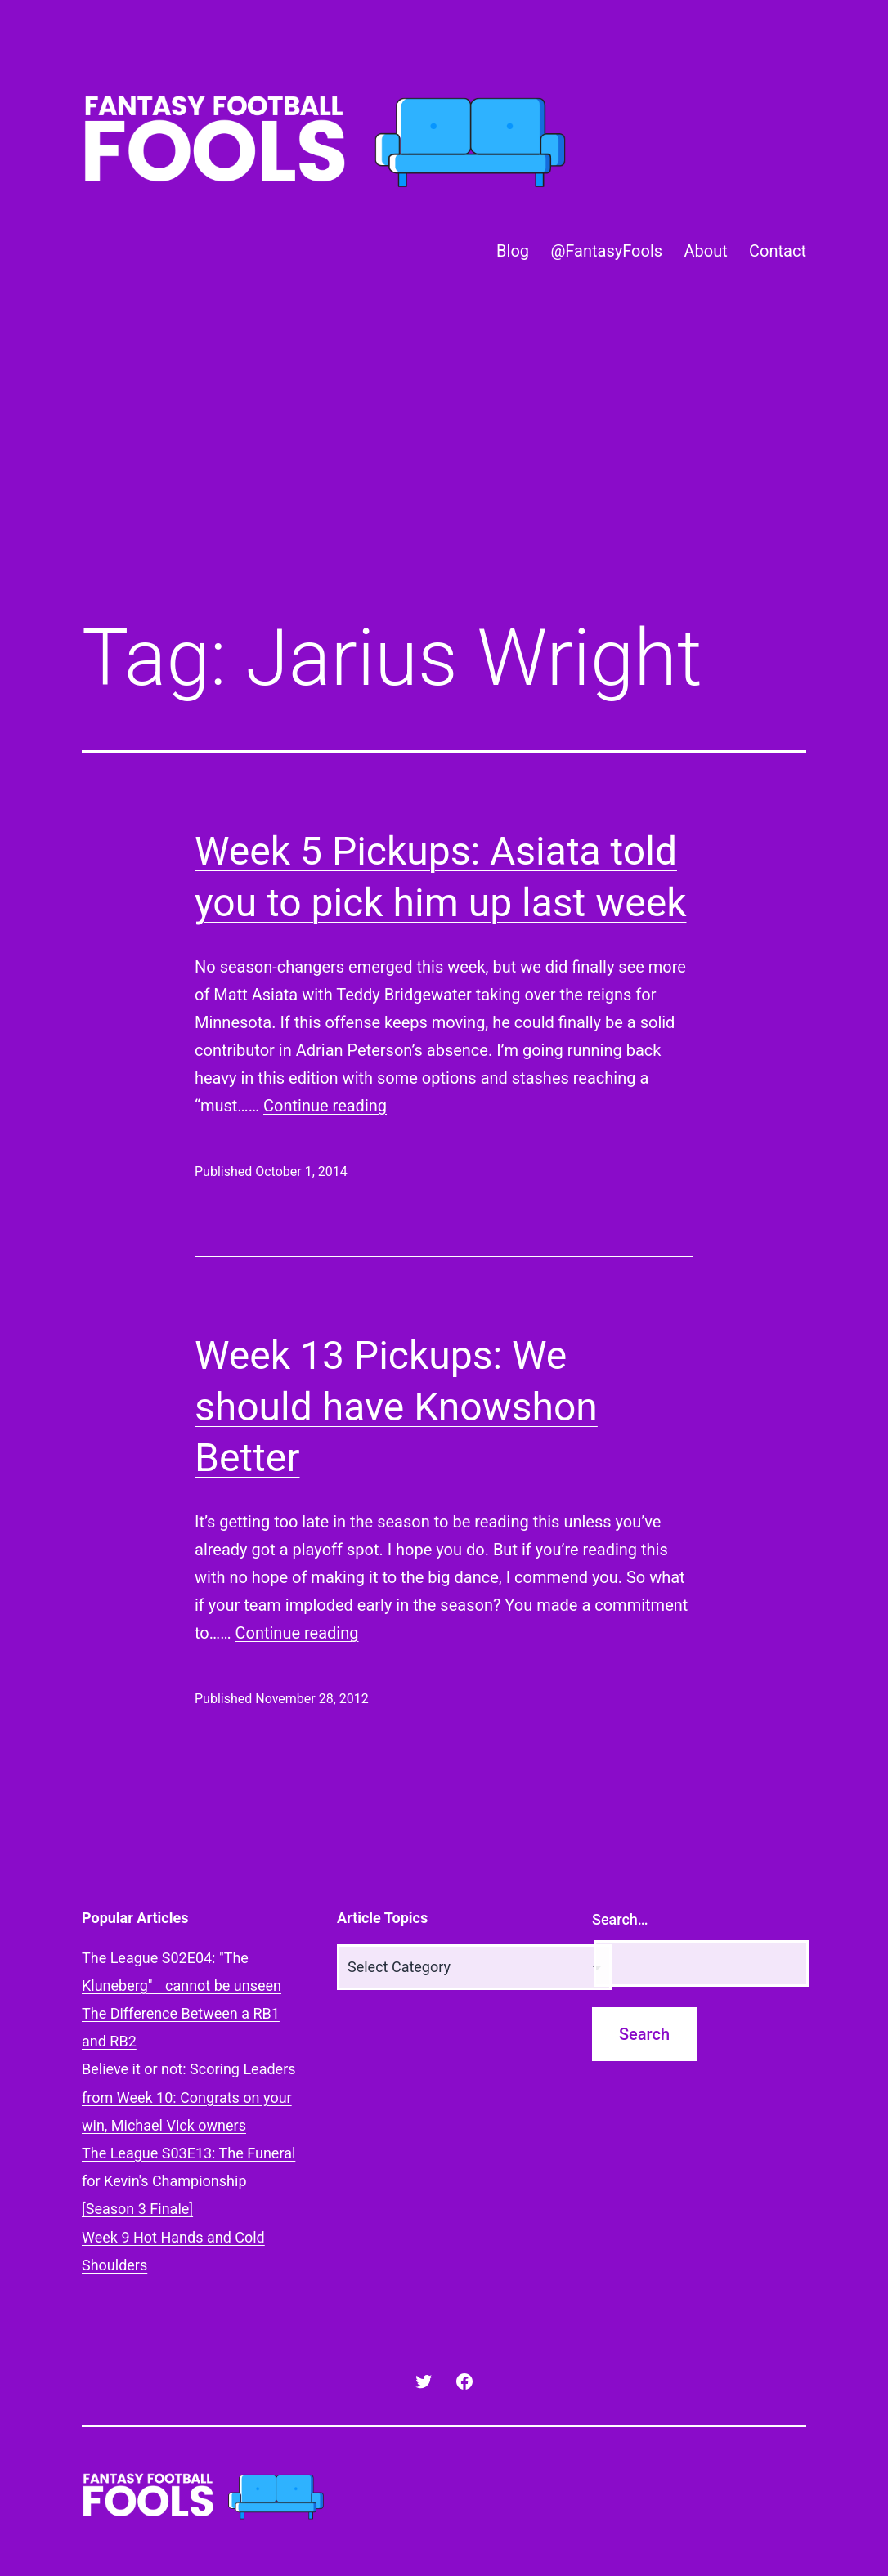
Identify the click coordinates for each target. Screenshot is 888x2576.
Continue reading (325, 1106)
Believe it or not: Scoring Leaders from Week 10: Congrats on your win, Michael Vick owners (189, 2096)
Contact (777, 251)
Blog (512, 251)
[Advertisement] (444, 468)
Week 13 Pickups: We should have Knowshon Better (396, 1406)
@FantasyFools (606, 251)
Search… (620, 1919)
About (705, 251)
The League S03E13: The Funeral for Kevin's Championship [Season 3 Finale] (188, 2180)
